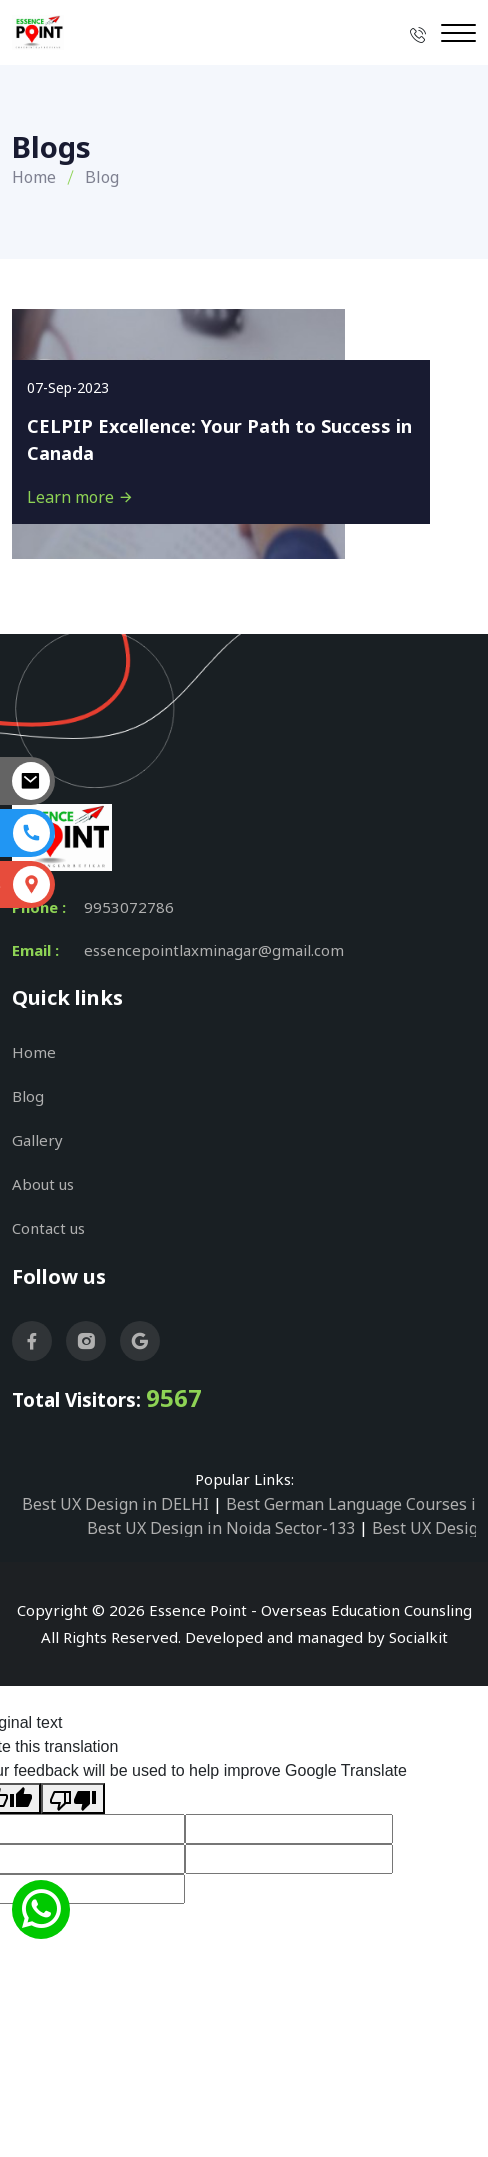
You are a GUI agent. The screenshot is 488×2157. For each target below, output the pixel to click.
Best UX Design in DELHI (115, 1504)
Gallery (37, 1140)
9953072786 (129, 907)
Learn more (80, 497)
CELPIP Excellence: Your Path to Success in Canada (219, 439)
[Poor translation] (73, 1798)
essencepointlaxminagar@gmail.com (214, 950)
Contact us (48, 1228)
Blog (28, 1096)
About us (43, 1184)
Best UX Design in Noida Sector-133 (221, 1528)
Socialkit (418, 1637)
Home (34, 177)
